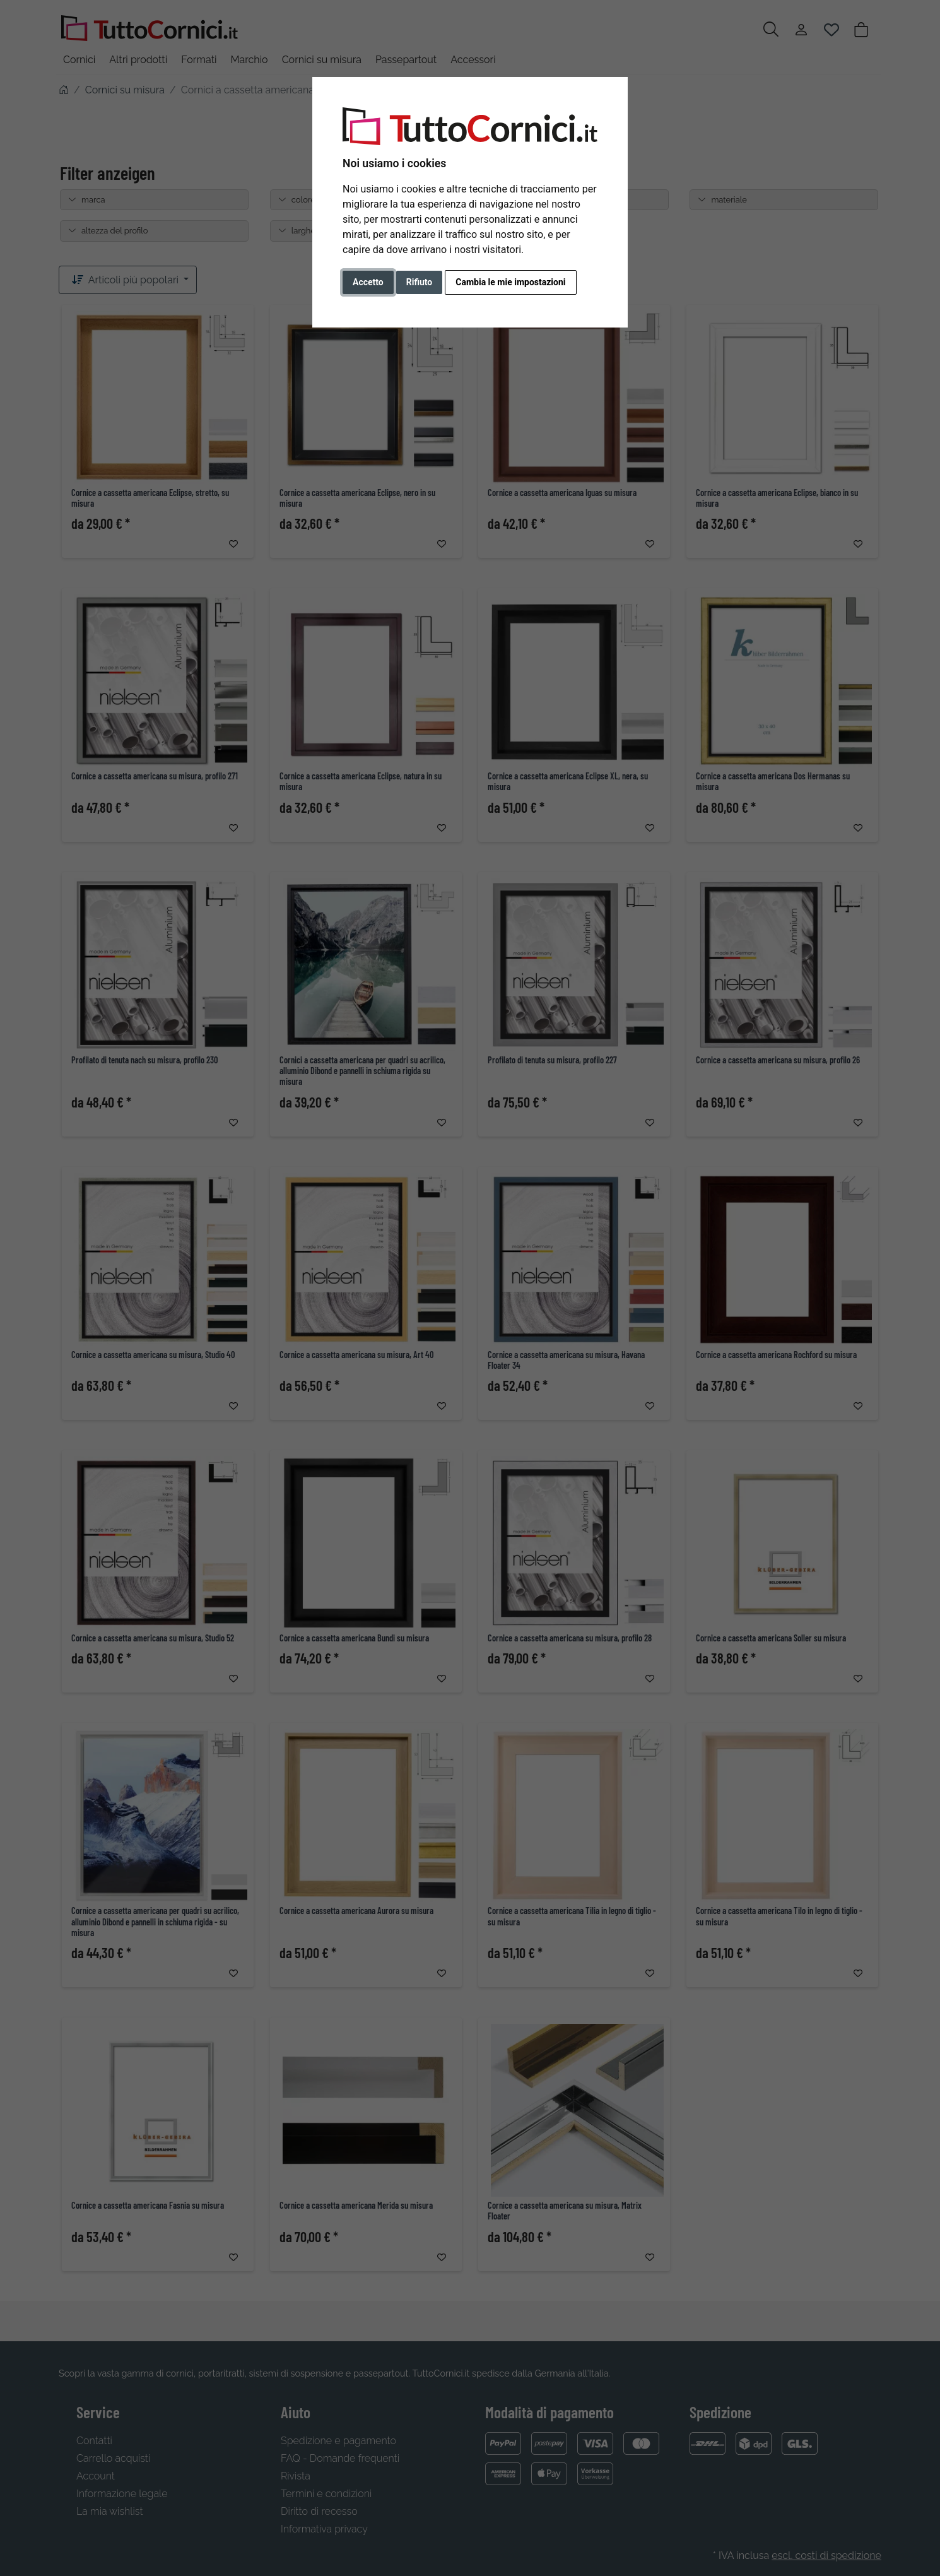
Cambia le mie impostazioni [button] (510, 282)
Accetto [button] (368, 282)
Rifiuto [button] (419, 282)
